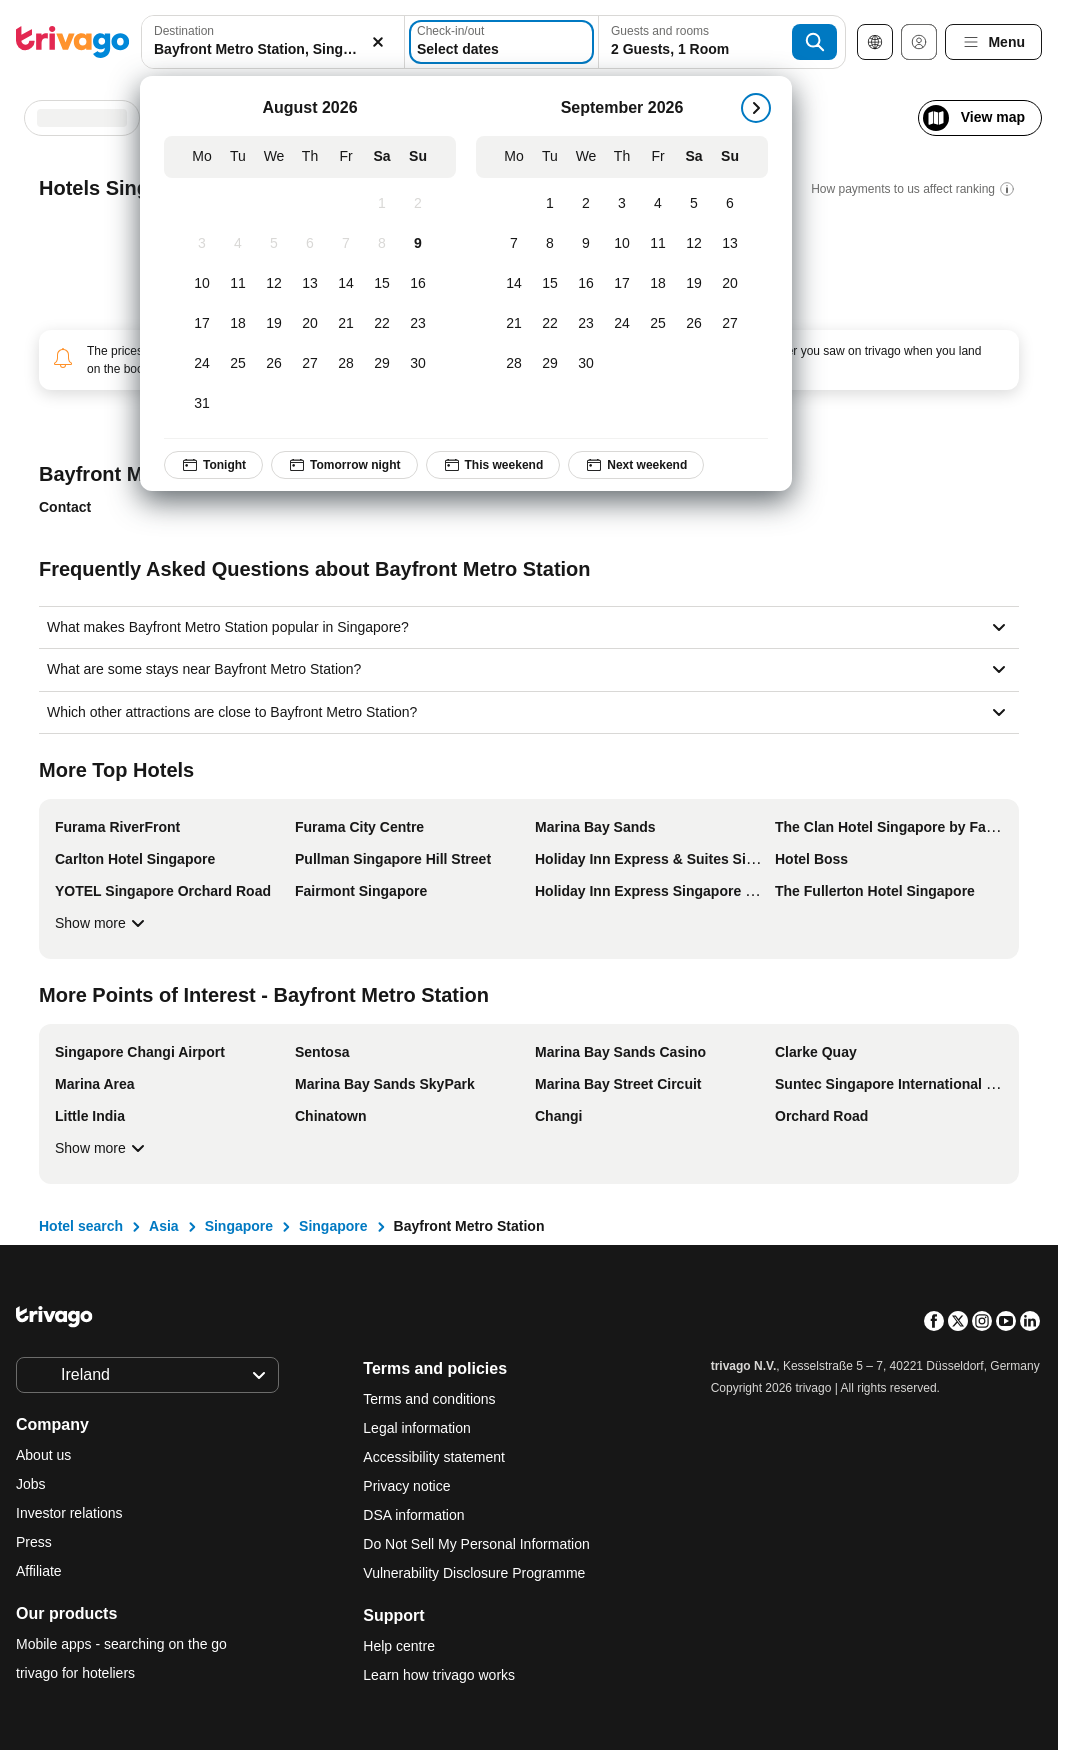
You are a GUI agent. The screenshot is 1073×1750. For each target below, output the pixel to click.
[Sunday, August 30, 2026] (418, 364)
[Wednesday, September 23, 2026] (586, 324)
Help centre (399, 1646)
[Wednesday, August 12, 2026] (274, 284)
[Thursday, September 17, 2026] (622, 284)
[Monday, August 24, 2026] (202, 364)
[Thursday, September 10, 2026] (622, 244)
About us (43, 1455)
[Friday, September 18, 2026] (658, 284)
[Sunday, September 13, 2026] (730, 244)
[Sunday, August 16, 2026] (418, 284)
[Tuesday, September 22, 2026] (550, 324)
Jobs (31, 1484)
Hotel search (81, 1226)
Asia (164, 1226)
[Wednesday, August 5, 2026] (274, 244)
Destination (184, 31)
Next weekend (636, 465)
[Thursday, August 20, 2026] (310, 324)
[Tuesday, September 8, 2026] (550, 244)
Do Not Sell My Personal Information (478, 1544)
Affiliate (39, 1571)
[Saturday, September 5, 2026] (694, 204)
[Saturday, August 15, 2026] (382, 284)
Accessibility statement (434, 1457)
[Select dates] (501, 42)
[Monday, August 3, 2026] (202, 244)
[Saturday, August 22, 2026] (382, 324)
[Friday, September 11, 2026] (658, 244)
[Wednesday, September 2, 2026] (586, 204)
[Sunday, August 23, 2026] (418, 324)
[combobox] (273, 42)
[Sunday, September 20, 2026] (730, 284)
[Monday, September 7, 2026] (514, 244)
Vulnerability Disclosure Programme (474, 1573)
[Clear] (378, 42)
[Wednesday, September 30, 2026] (586, 364)
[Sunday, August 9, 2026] (418, 244)
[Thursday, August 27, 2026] (310, 364)
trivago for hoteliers (75, 1673)
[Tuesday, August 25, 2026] (238, 364)
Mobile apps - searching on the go (121, 1644)
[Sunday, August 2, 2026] (418, 204)
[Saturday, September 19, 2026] (694, 284)
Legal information (416, 1428)
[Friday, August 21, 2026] (346, 324)
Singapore (239, 1226)
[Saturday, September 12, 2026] (694, 244)
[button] (273, 42)
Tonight (213, 465)
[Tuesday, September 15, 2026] (550, 284)
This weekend (493, 465)
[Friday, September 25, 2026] (658, 324)
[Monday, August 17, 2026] (202, 324)
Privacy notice (406, 1486)
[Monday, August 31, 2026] (202, 404)
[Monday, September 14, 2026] (514, 284)
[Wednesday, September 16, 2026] (586, 284)
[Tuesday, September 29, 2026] (550, 364)
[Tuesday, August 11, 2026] (238, 284)
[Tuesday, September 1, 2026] (550, 204)
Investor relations (69, 1513)
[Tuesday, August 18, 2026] (238, 324)
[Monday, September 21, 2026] (514, 324)
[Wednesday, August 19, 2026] (274, 324)
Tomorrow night (344, 465)
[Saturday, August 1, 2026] (382, 204)
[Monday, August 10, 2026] (202, 284)
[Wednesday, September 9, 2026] (586, 244)
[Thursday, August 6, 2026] (310, 244)
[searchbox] (273, 49)
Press (34, 1542)
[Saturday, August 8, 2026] (382, 244)
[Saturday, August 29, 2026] (382, 364)
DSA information (413, 1515)
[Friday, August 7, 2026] (346, 244)
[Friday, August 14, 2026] (346, 284)
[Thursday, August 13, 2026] (310, 284)
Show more (102, 923)
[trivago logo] (73, 42)
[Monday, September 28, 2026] (514, 364)
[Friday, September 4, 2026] (658, 204)
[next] (756, 108)
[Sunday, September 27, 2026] (730, 324)
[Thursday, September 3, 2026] (622, 204)
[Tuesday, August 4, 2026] (238, 244)
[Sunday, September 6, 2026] (730, 204)
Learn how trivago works (439, 1675)
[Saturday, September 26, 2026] (694, 324)
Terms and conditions (429, 1399)
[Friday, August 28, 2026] (346, 364)
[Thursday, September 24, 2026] (622, 324)
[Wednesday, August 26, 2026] (274, 364)
